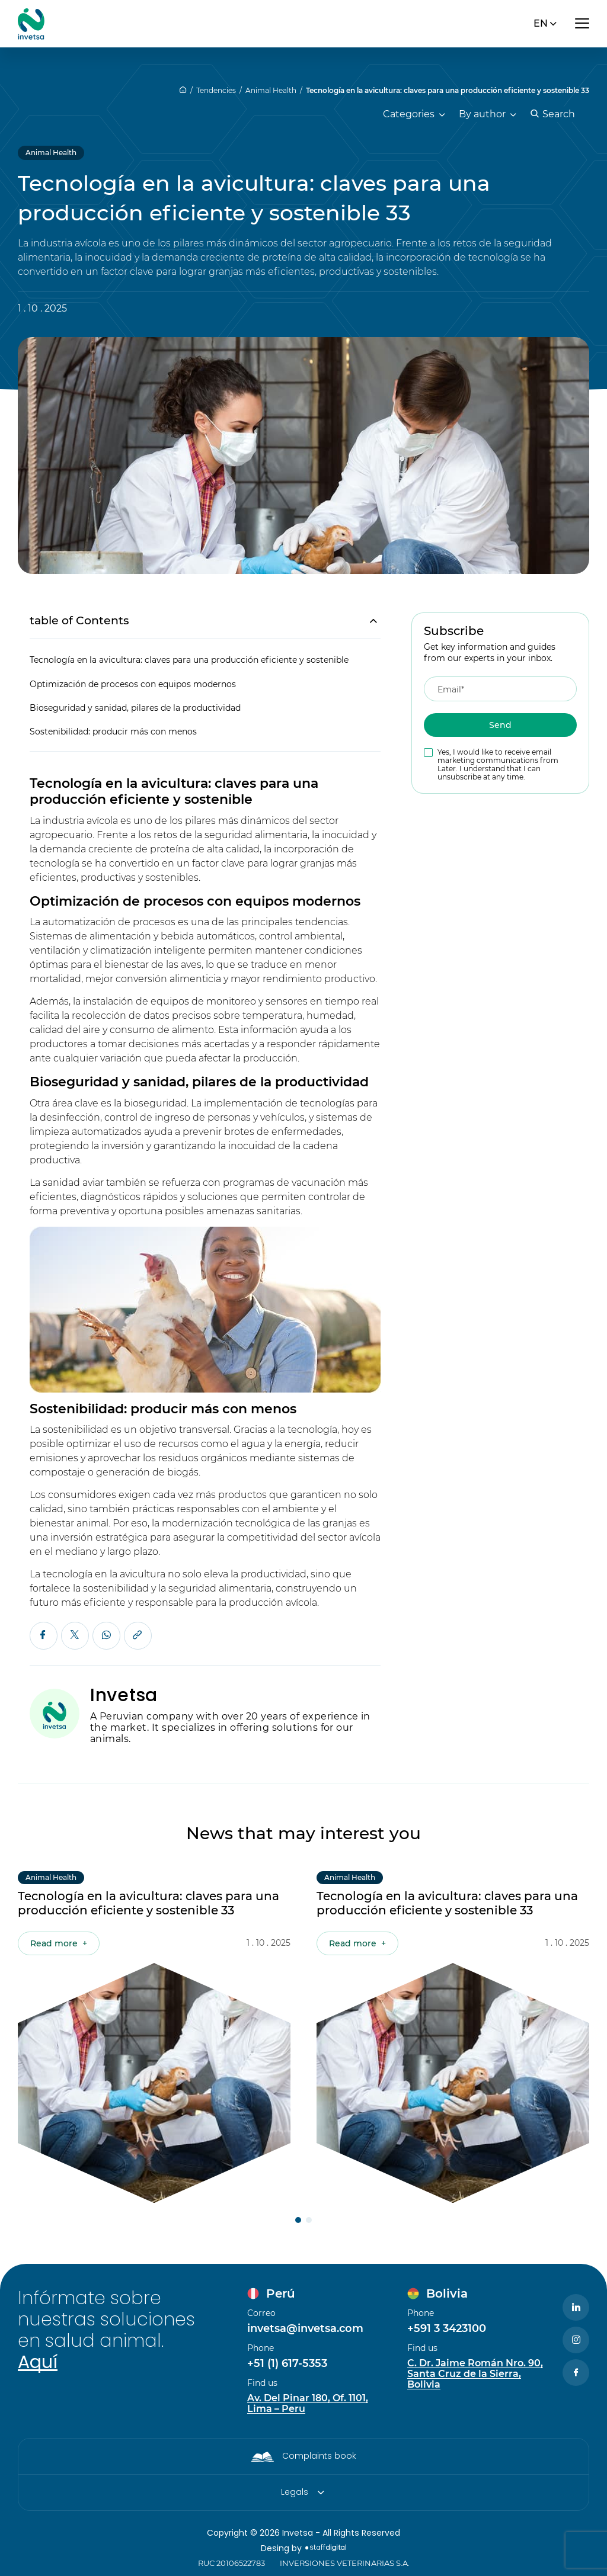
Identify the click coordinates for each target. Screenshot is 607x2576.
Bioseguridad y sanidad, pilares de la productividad (135, 708)
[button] (298, 2220)
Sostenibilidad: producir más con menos (113, 732)
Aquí (37, 2362)
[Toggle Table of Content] (367, 620)
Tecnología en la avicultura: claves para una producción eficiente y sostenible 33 (447, 90)
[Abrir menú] (582, 24)
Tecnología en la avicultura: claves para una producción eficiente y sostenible (189, 660)
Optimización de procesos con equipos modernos (133, 684)
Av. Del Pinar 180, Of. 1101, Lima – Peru (307, 2403)
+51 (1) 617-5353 (287, 2363)
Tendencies (216, 90)
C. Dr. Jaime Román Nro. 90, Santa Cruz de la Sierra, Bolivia (475, 2374)
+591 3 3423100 (446, 2328)
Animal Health (270, 90)
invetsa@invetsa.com (305, 2328)
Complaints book (319, 2456)
